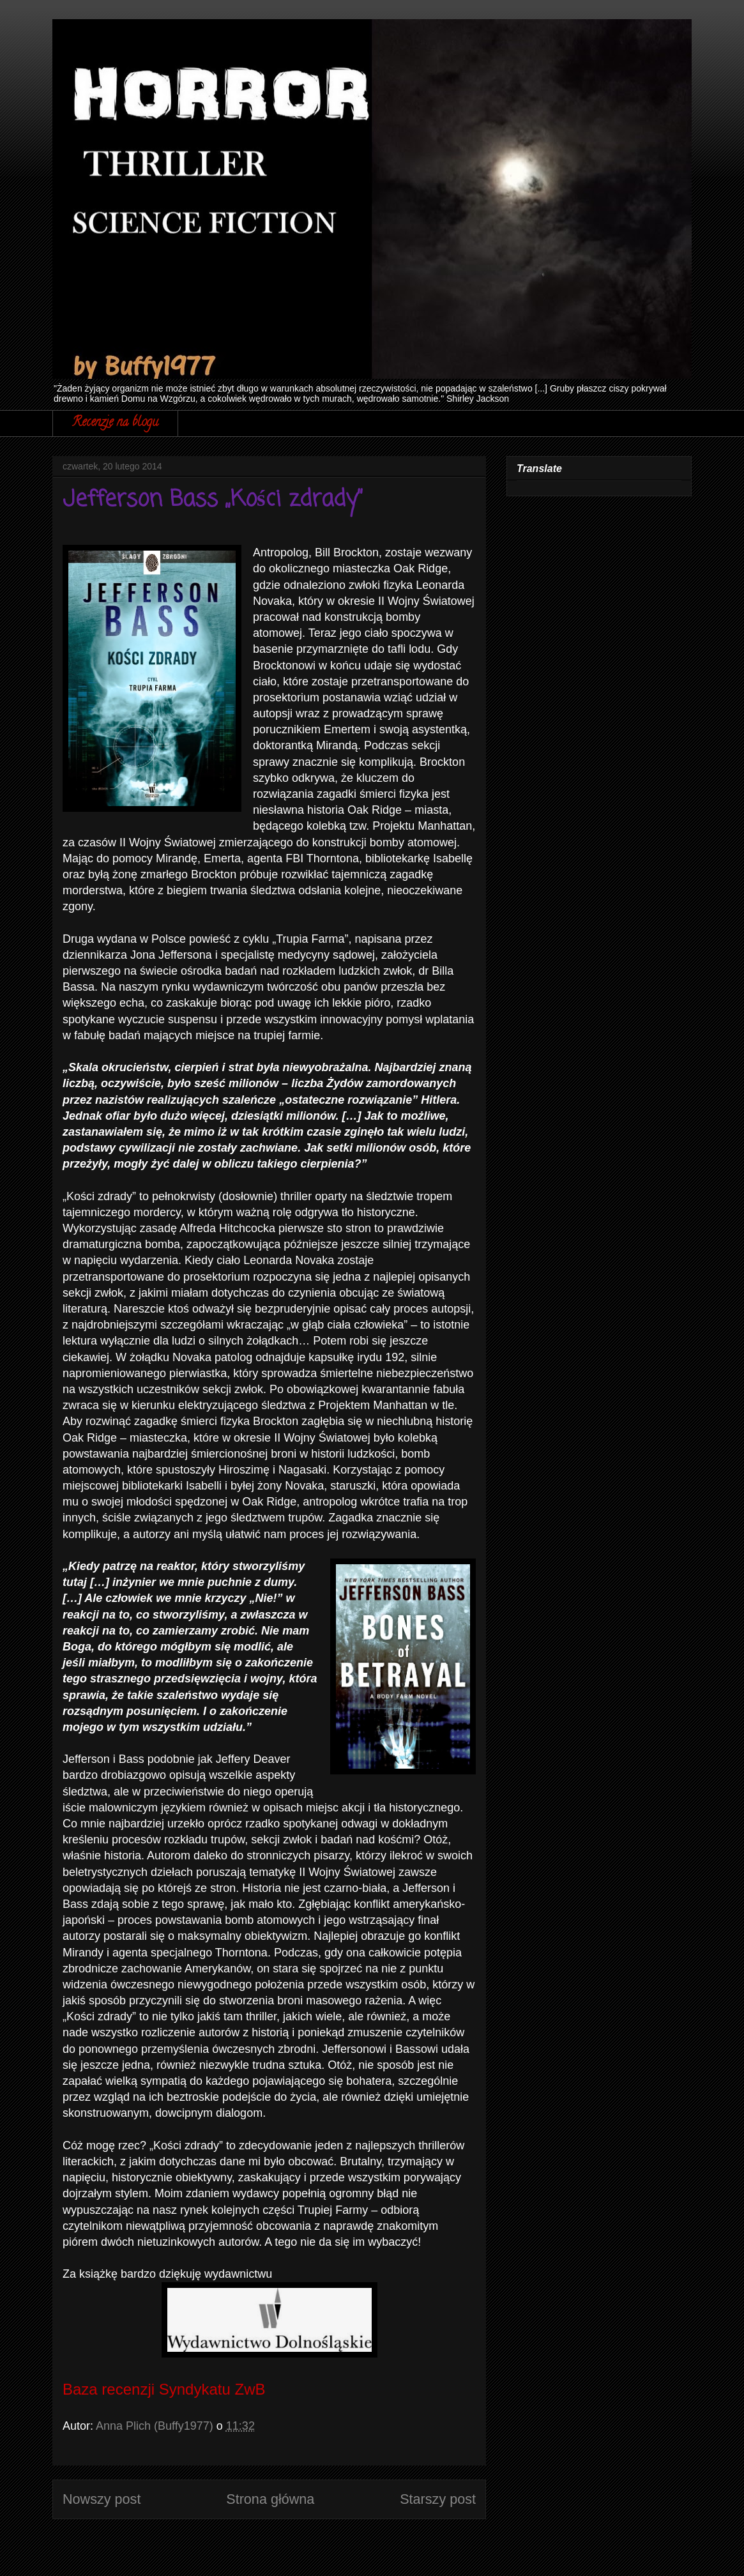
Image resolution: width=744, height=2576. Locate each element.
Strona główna (270, 2499)
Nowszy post (101, 2499)
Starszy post (438, 2499)
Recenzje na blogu (115, 423)
